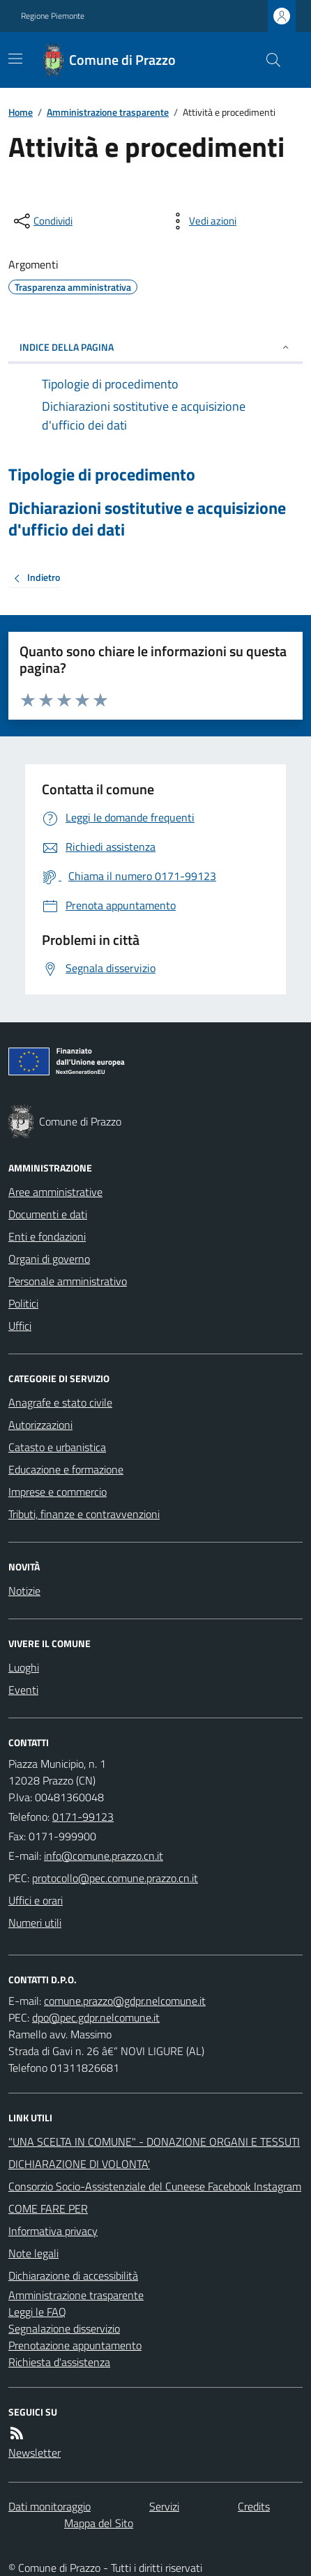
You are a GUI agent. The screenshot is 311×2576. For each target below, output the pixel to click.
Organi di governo (49, 1258)
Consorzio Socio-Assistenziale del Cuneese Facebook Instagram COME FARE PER (154, 2197)
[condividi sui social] (41, 221)
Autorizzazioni (40, 1424)
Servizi (164, 2506)
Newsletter (34, 2452)
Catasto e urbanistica (57, 1447)
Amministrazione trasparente (108, 112)
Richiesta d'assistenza (59, 2362)
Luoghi (23, 1667)
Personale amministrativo (67, 1281)
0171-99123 (83, 1816)
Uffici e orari (35, 1900)
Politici (23, 1303)
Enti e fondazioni (47, 1236)
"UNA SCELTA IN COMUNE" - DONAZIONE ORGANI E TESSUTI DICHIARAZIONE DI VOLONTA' (154, 2152)
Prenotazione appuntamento (75, 2345)
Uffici (19, 1325)
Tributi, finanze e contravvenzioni (84, 1514)
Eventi (23, 1689)
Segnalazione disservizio (64, 2328)
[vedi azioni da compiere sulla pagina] (201, 221)
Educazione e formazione (65, 1469)
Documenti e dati (47, 1214)
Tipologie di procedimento (101, 474)
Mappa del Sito (98, 2523)
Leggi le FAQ (37, 2311)
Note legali (33, 2253)
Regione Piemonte (52, 16)
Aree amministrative (55, 1191)
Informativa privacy (53, 2230)
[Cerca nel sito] (267, 60)
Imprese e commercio (57, 1491)
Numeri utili (34, 1922)
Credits (254, 2506)
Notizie (24, 1590)
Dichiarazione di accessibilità (73, 2275)
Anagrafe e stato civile (60, 1402)
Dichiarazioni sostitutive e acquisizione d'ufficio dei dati (147, 518)
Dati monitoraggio (49, 2506)
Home (20, 112)
